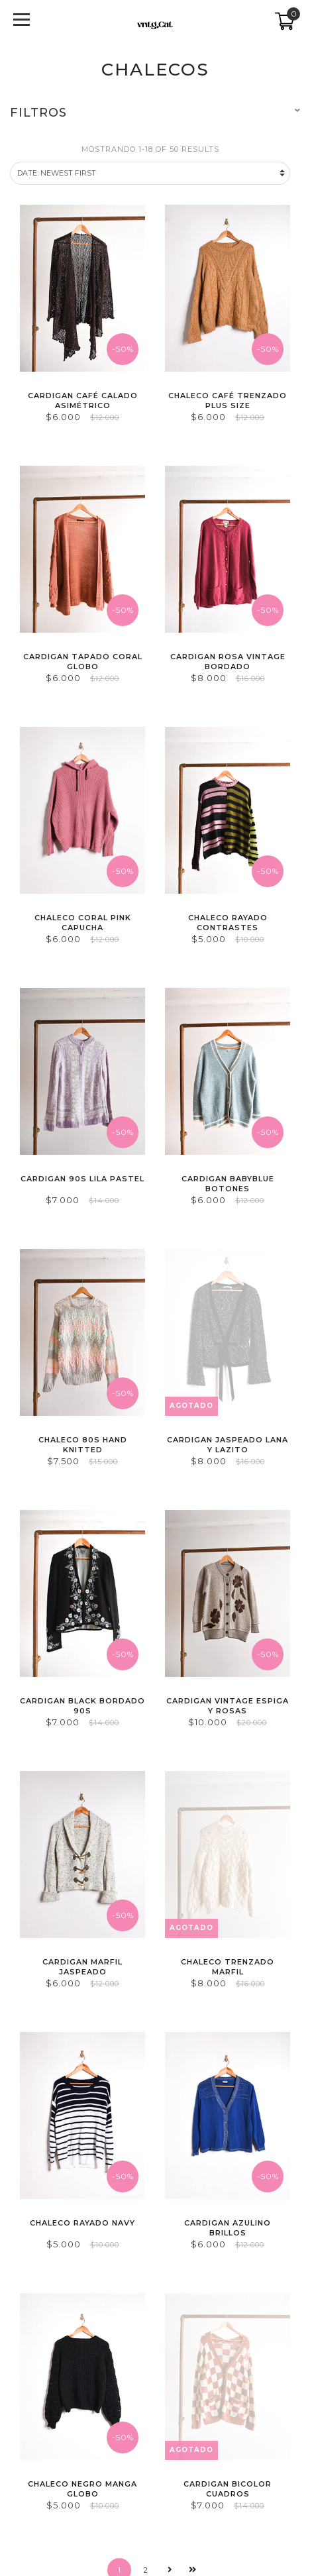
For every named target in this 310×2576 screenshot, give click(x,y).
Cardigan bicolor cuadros (227, 2488)
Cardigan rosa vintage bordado (227, 661)
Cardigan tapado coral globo (82, 661)
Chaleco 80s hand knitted (82, 1444)
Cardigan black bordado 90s (82, 1705)
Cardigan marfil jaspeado (82, 1966)
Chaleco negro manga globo (82, 2488)
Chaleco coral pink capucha (82, 922)
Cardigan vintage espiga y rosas (227, 1705)
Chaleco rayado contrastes (228, 922)
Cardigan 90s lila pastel (82, 1178)
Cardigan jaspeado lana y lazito (227, 1444)
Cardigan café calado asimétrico (83, 400)
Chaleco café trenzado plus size (227, 400)
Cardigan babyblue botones (227, 1183)
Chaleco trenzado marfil (227, 1966)
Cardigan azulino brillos (227, 2227)
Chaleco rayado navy (82, 2222)
